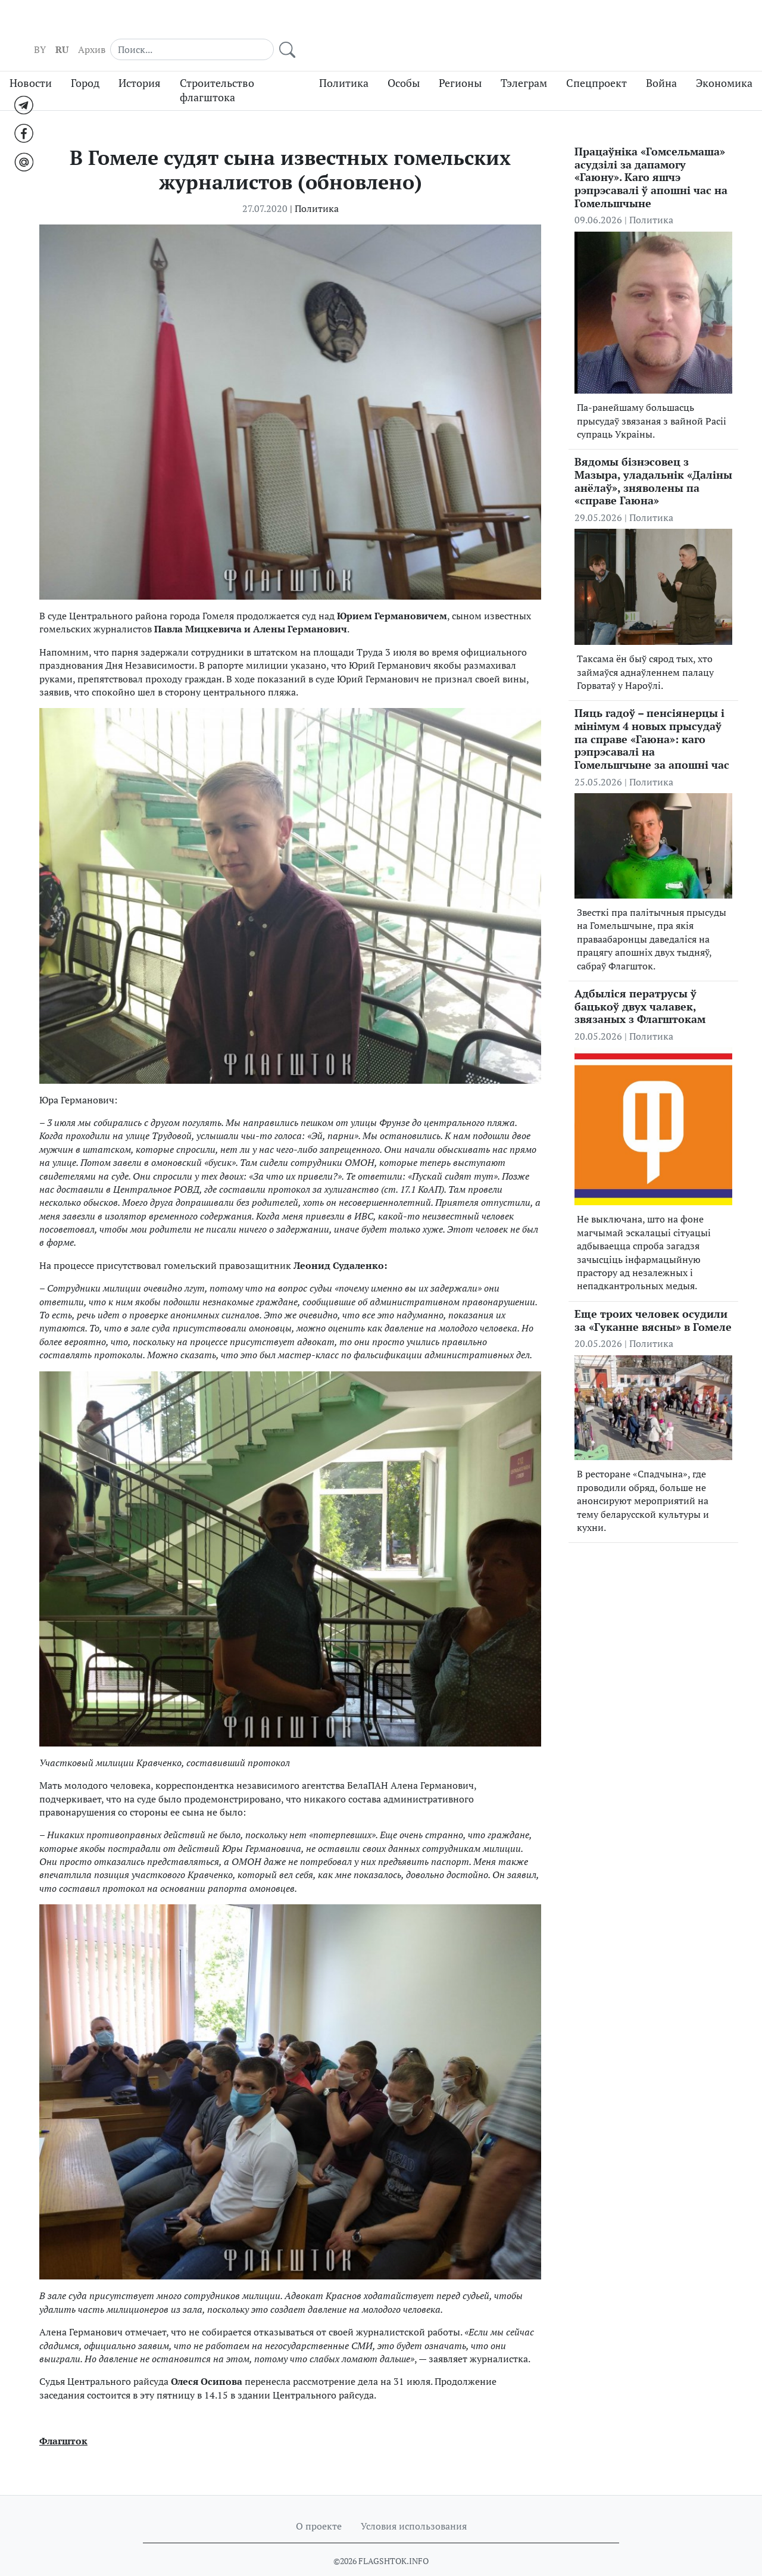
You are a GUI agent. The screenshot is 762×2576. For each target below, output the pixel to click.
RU (538, 24)
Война (661, 61)
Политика (343, 61)
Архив (568, 24)
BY (517, 24)
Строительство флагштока (217, 68)
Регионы (460, 61)
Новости (31, 61)
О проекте (319, 2504)
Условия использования (414, 2504)
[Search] (649, 24)
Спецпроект (596, 61)
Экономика (724, 61)
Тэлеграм (524, 61)
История (139, 61)
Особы (404, 61)
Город (85, 61)
